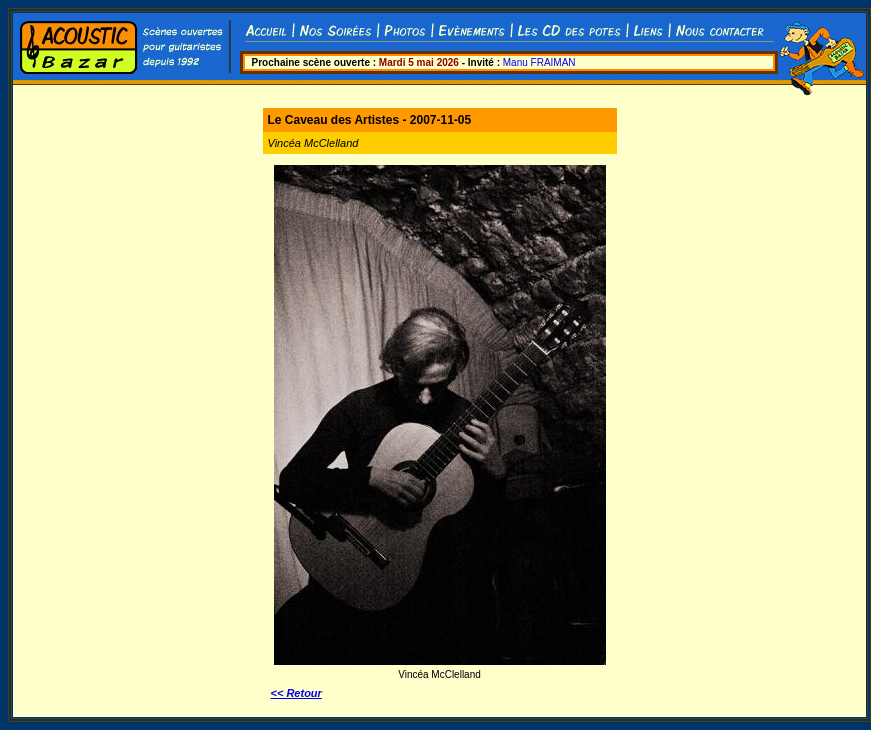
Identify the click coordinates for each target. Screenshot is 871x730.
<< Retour (296, 693)
